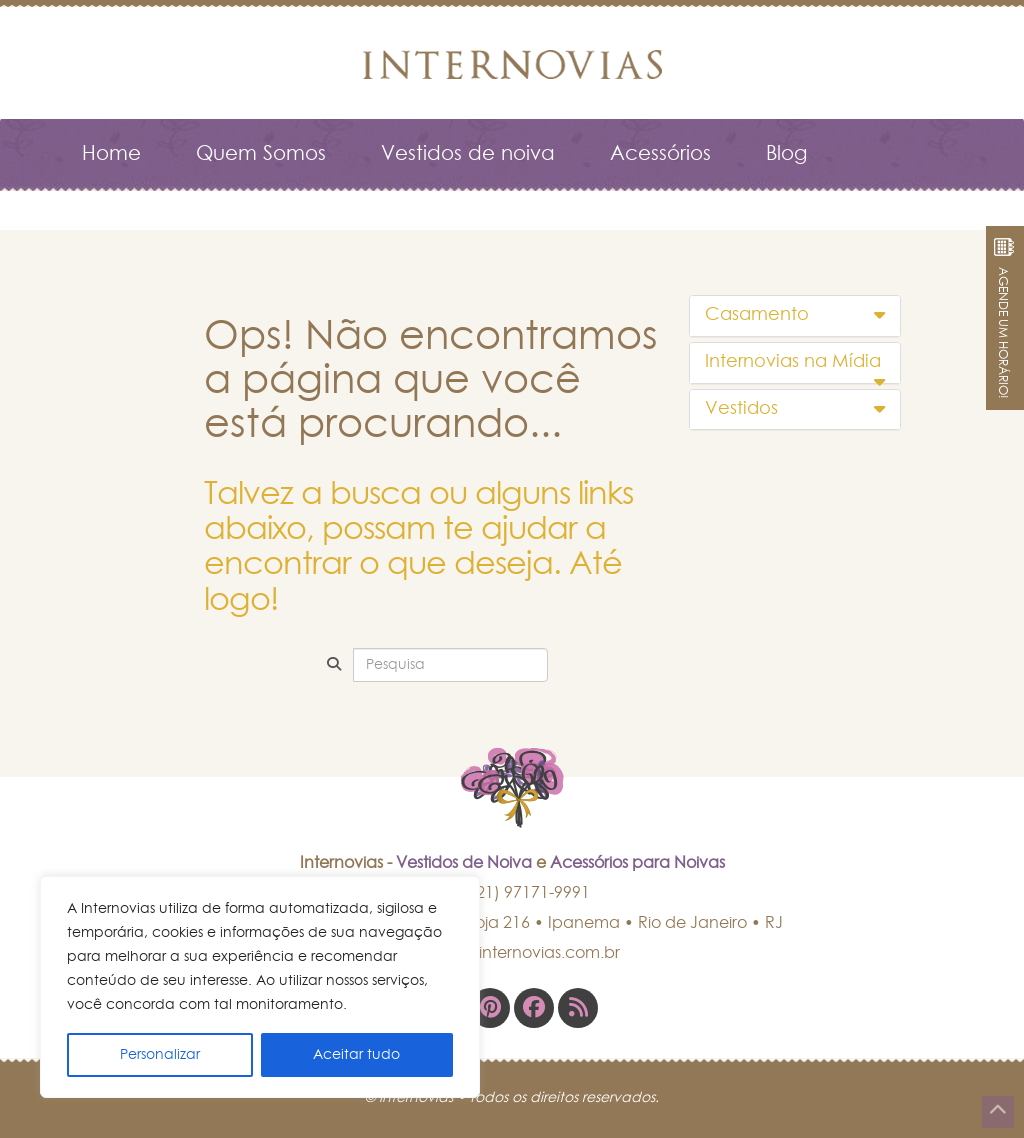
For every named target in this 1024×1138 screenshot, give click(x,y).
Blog (786, 154)
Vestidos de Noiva (464, 863)
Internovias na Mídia (795, 363)
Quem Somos (261, 154)
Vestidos (795, 409)
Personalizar (160, 1055)
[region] (260, 987)
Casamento (795, 315)
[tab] (795, 316)
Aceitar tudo (356, 1055)
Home (111, 154)
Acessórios (660, 154)
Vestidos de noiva (468, 154)
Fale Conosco (149, 204)
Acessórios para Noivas (637, 863)
